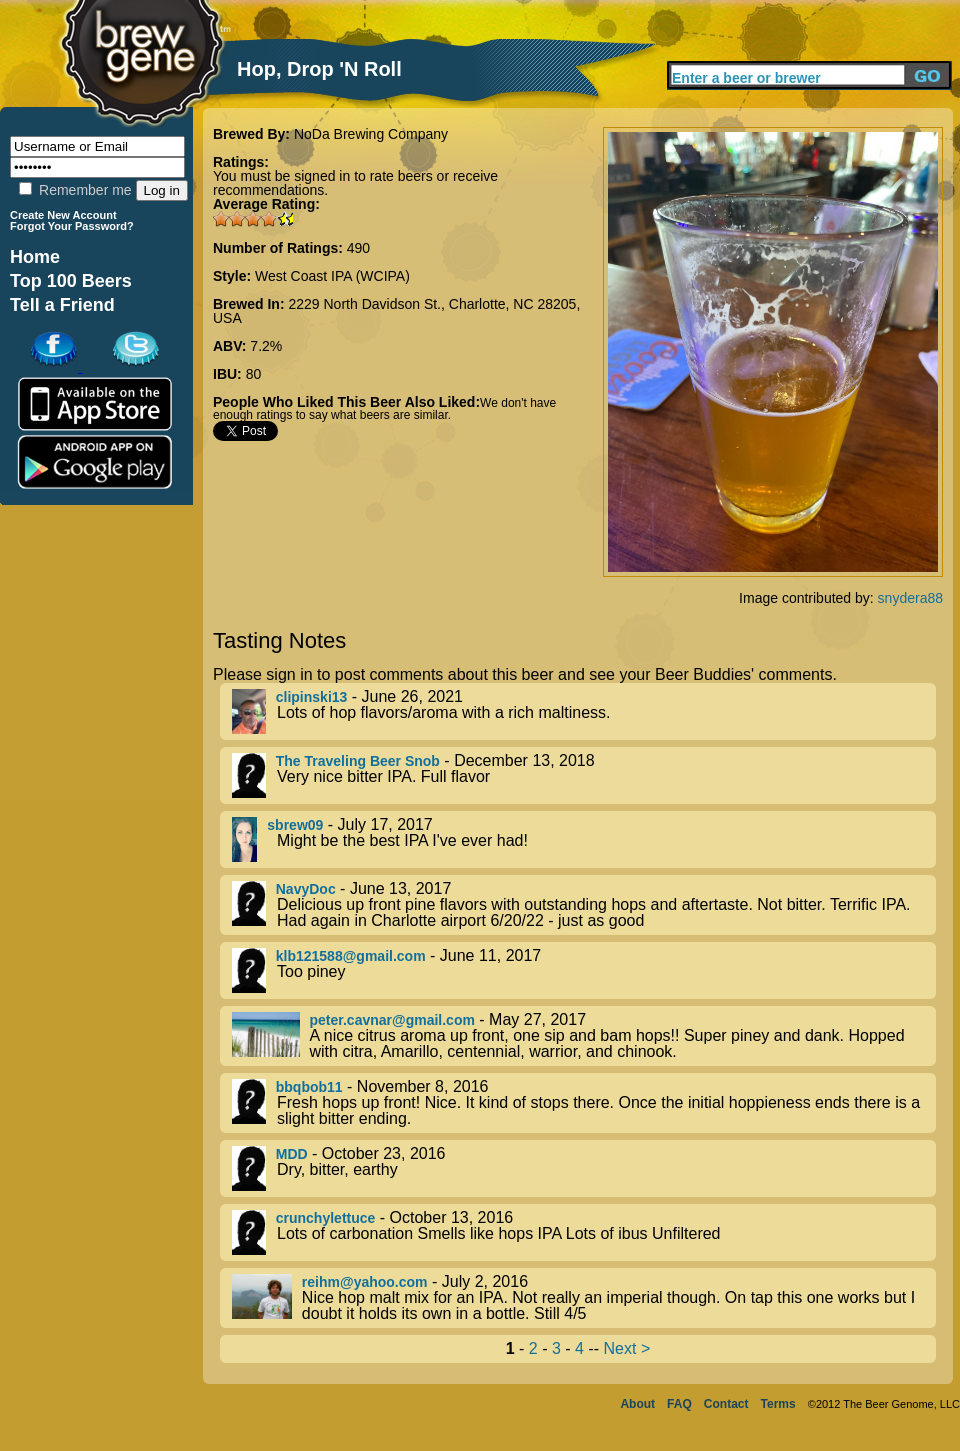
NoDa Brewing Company (371, 134)
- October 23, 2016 (584, 1168)
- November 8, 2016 (584, 1103)
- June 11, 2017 (584, 970)
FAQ (679, 1404)
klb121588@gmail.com (351, 956)
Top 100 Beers (71, 281)
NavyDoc (306, 889)
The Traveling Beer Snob (358, 761)
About (637, 1404)
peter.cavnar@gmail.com (392, 1020)
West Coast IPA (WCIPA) (332, 276)
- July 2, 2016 (584, 1298)
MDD (292, 1154)
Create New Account (63, 215)
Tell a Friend (62, 305)
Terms (778, 1404)
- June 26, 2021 (584, 711)
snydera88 (910, 598)
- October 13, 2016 (584, 1232)
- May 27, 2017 (584, 1036)
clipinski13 (312, 697)
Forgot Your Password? (72, 226)
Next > (627, 1348)
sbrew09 (295, 825)
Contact (726, 1404)
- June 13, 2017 (584, 905)
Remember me (75, 190)
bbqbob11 (309, 1087)
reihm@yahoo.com (365, 1282)
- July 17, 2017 (584, 839)
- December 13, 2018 (584, 775)
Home (35, 257)
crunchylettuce (326, 1218)
